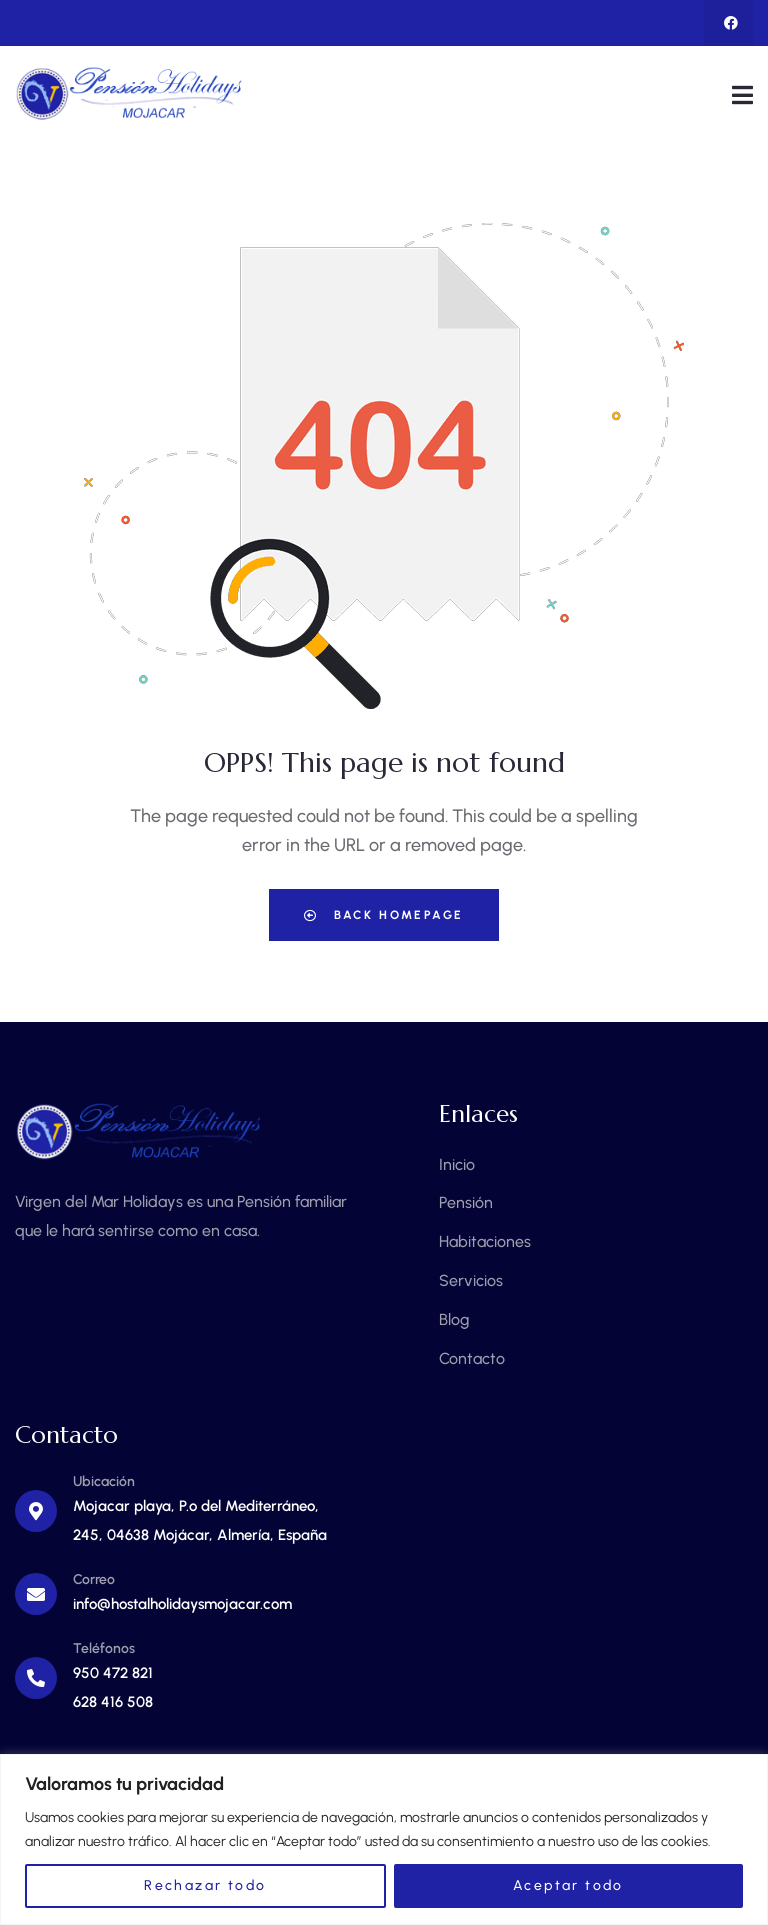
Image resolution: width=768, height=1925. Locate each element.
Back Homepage (383, 915)
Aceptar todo (568, 1885)
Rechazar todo (205, 1885)
